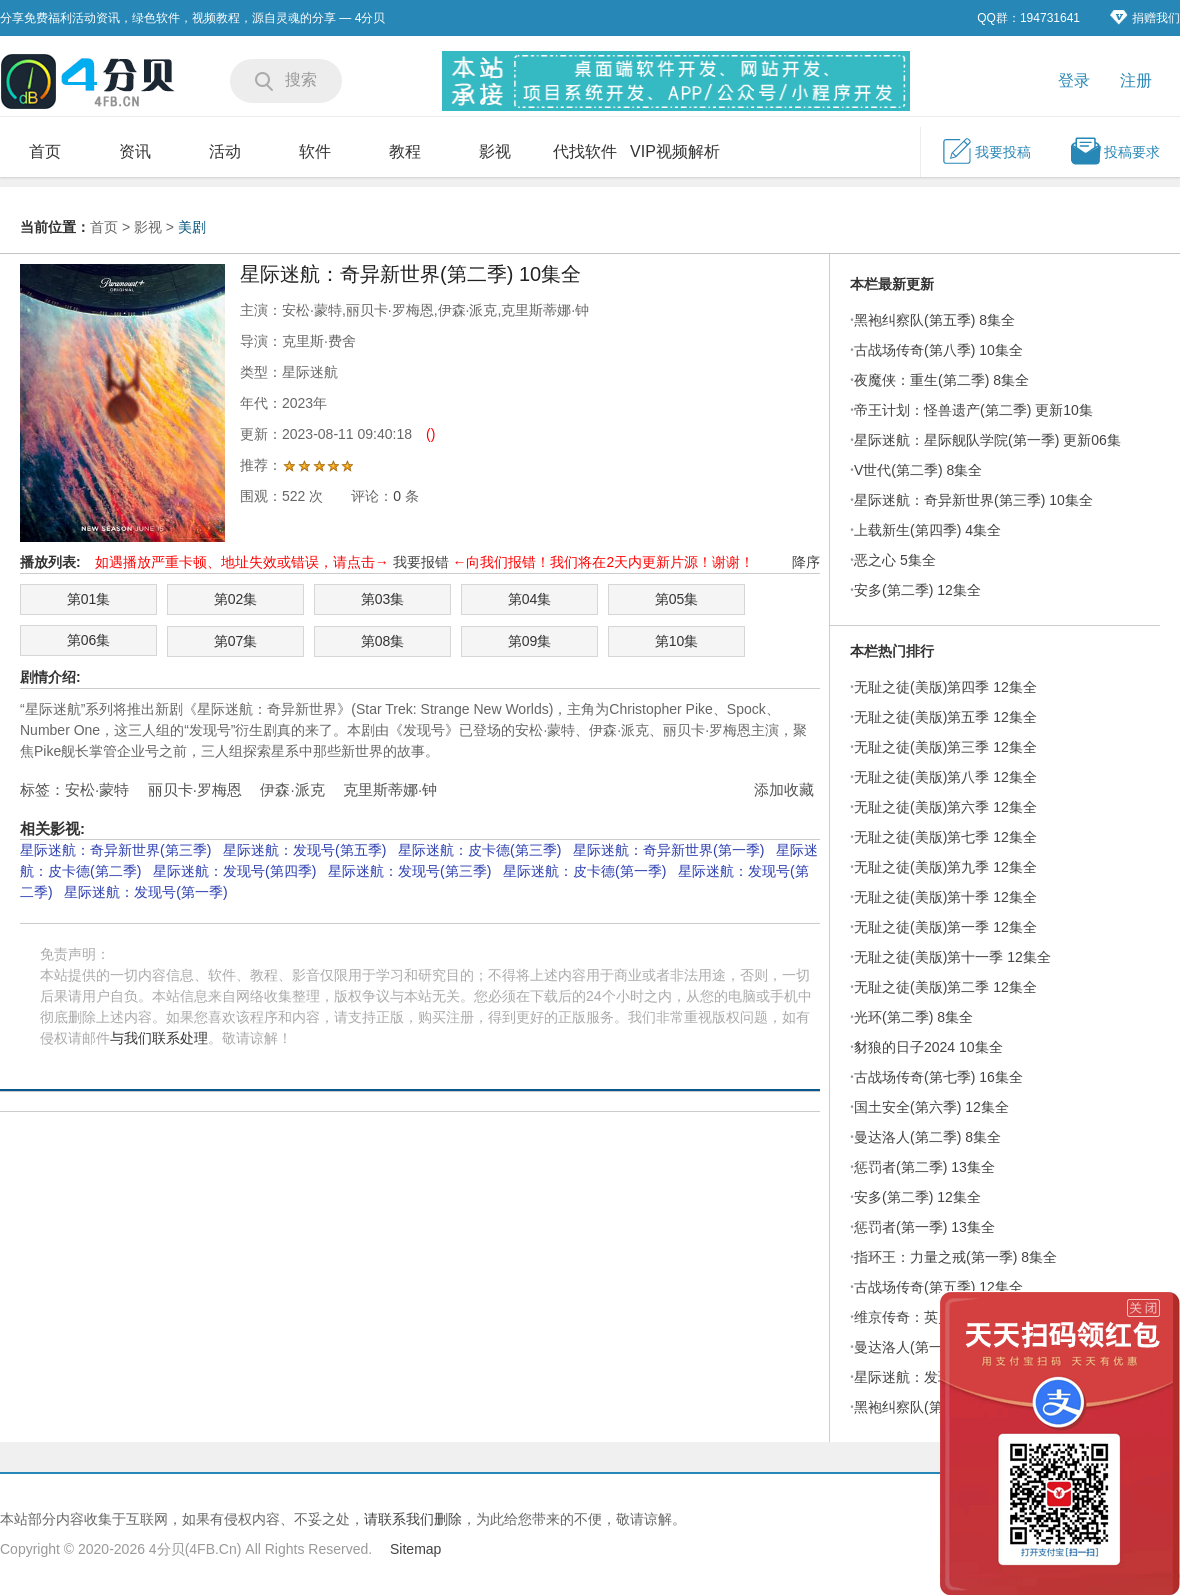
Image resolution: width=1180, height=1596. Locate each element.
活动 (225, 151)
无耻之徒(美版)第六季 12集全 (945, 807)
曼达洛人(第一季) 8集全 (927, 1347)
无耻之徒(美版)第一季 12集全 (945, 927)
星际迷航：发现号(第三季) (409, 871)
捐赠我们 (1145, 17)
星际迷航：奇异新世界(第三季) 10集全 (973, 500)
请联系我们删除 (413, 1519)
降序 (806, 562)
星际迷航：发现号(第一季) (145, 892)
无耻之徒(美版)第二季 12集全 (945, 987)
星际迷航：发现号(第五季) (304, 850)
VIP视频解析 (675, 151)
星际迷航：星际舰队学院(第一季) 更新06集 (987, 440)
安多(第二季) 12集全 (917, 590)
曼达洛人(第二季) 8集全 (927, 1137)
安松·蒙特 (97, 789)
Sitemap (415, 1549)
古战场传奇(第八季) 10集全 (938, 350)
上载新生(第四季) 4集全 (927, 530)
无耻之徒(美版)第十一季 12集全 (952, 957)
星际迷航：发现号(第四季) (234, 871)
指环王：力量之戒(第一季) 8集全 (955, 1257)
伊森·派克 (292, 789)
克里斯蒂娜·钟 (390, 789)
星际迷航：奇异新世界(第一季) (668, 850)
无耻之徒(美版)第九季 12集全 (945, 867)
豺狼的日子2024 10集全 (928, 1047)
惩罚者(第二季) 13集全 (924, 1167)
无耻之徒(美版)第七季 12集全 (945, 837)
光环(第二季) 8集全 (913, 1017)
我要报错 (421, 562)
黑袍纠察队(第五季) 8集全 (934, 320)
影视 (495, 151)
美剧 (192, 227)
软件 (315, 151)
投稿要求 (1115, 151)
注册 (1136, 80)
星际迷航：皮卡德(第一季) (584, 871)
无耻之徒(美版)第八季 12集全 (945, 777)
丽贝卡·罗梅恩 (195, 789)
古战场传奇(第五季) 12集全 (938, 1287)
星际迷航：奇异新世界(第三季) (115, 850)
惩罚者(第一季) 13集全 (924, 1227)
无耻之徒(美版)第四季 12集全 (945, 687)
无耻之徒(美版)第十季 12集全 (945, 897)
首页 (45, 151)
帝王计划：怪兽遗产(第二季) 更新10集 (973, 410)
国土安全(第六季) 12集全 (931, 1107)
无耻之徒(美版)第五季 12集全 (945, 717)
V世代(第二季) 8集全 (918, 470)
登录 (1074, 80)
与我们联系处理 (159, 1038)
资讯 (135, 151)
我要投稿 (986, 151)
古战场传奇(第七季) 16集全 (938, 1077)
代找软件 (585, 151)
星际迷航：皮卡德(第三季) (479, 850)
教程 (405, 151)
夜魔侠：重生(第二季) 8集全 (941, 380)
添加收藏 (784, 789)
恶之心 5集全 (895, 560)
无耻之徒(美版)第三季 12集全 (945, 747)
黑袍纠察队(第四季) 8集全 (934, 1407)
